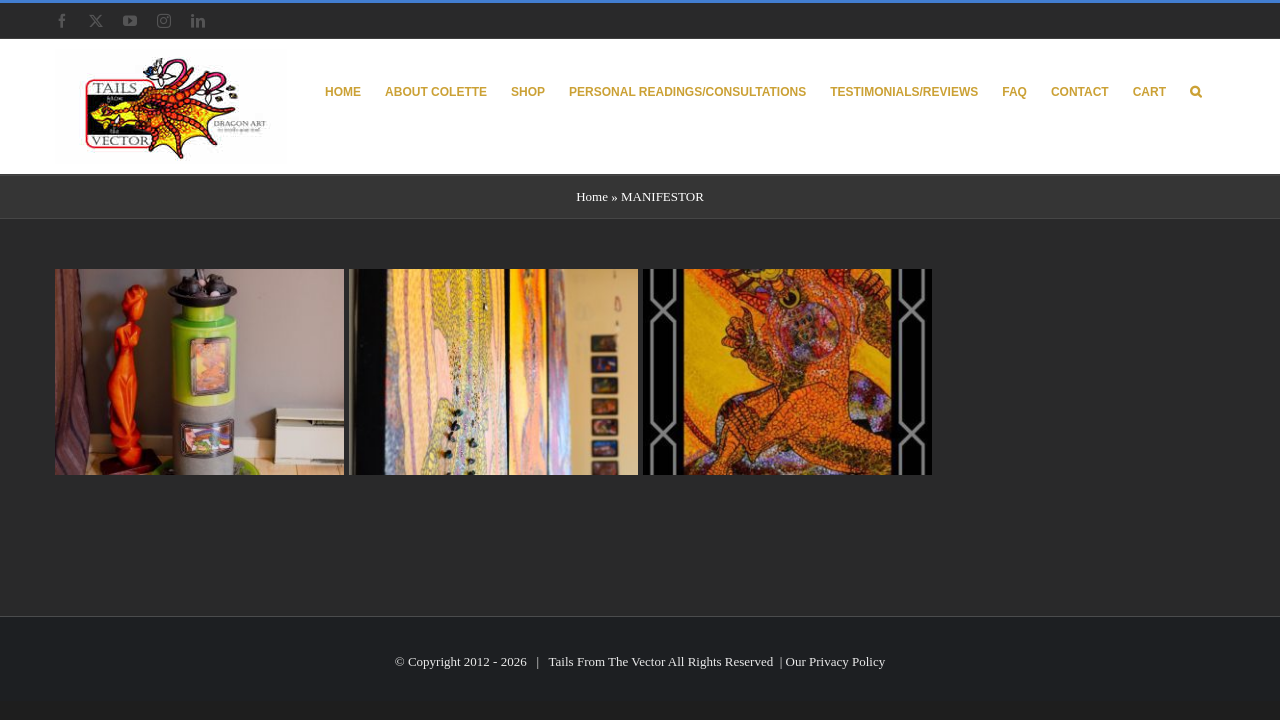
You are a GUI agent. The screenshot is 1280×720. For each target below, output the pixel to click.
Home (592, 196)
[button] (1219, 90)
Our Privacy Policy (836, 661)
